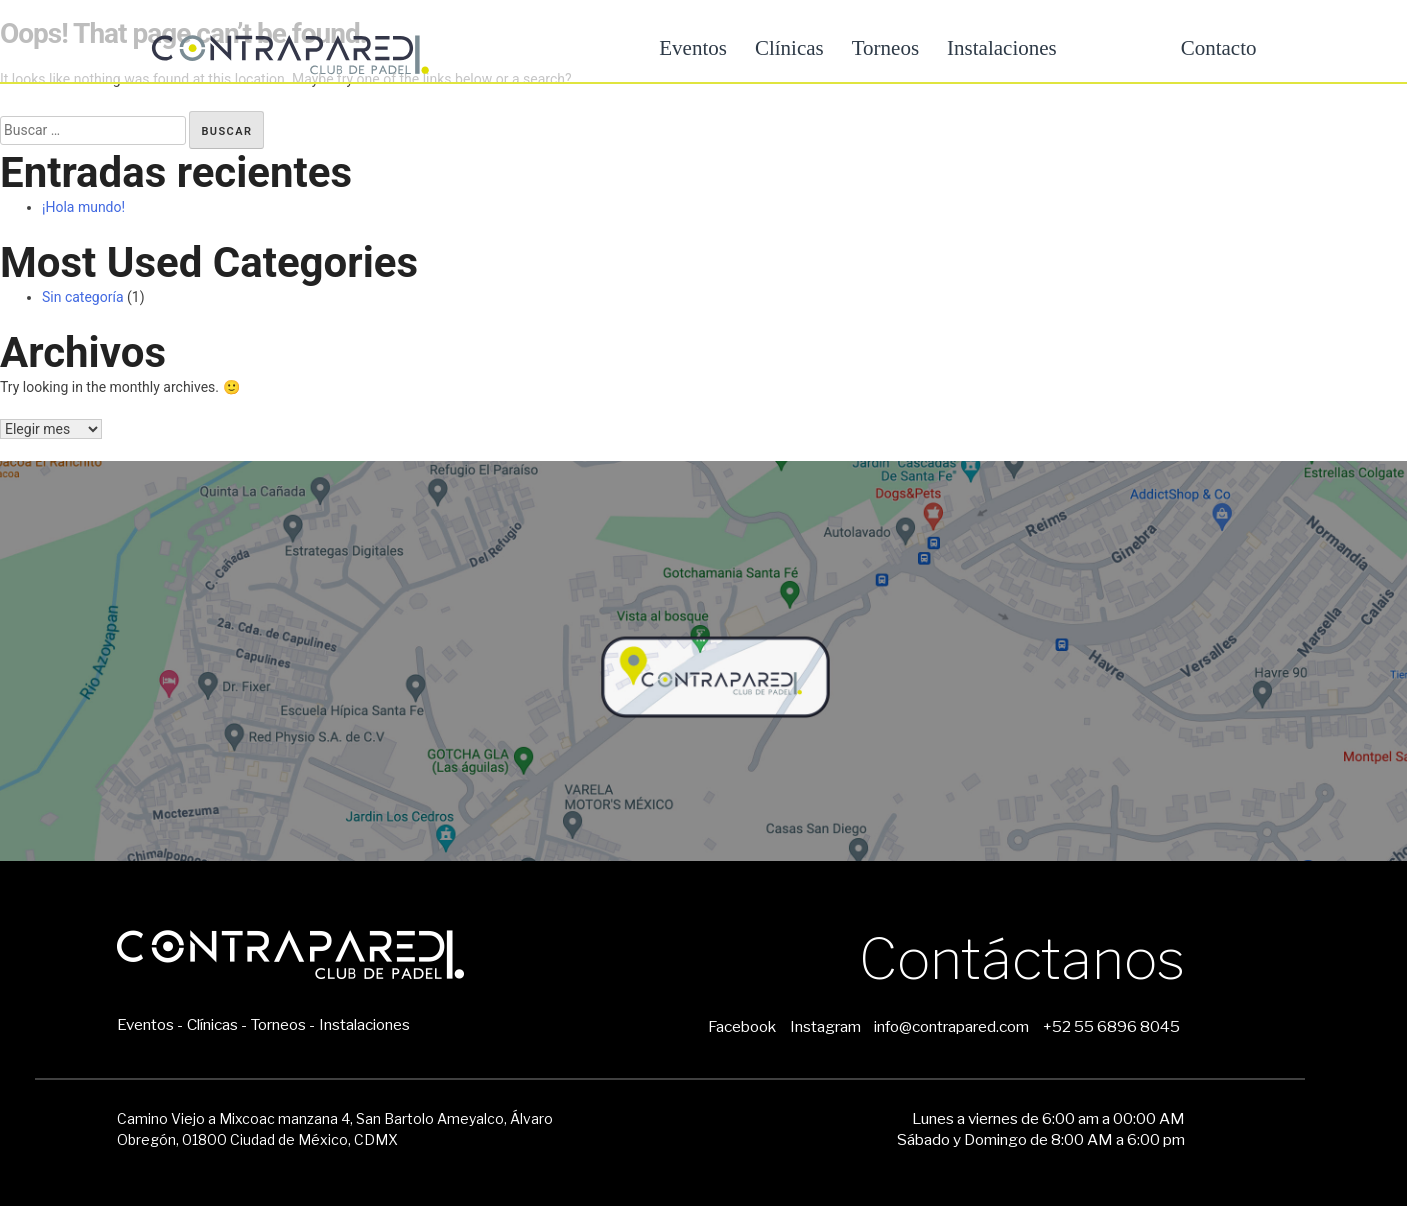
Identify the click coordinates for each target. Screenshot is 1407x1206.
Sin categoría (83, 297)
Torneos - (282, 1024)
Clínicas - (217, 1024)
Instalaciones (1002, 48)
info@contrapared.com (951, 1026)
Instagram (825, 1026)
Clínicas (789, 48)
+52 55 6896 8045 (1111, 1026)
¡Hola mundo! (83, 207)
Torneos (885, 48)
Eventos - (150, 1024)
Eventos (693, 48)
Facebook (742, 1026)
